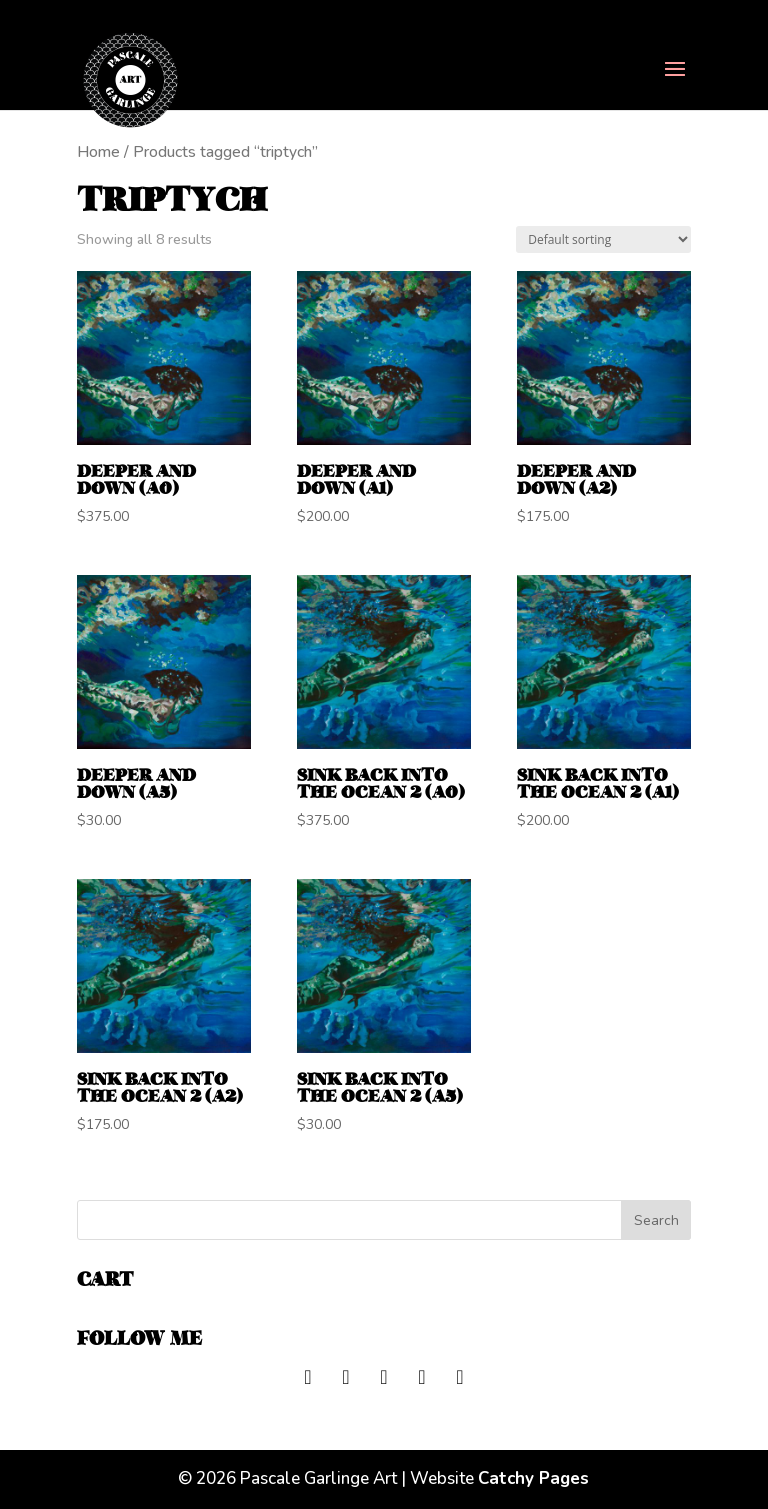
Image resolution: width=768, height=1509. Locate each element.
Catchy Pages (533, 1478)
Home (98, 152)
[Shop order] (603, 239)
